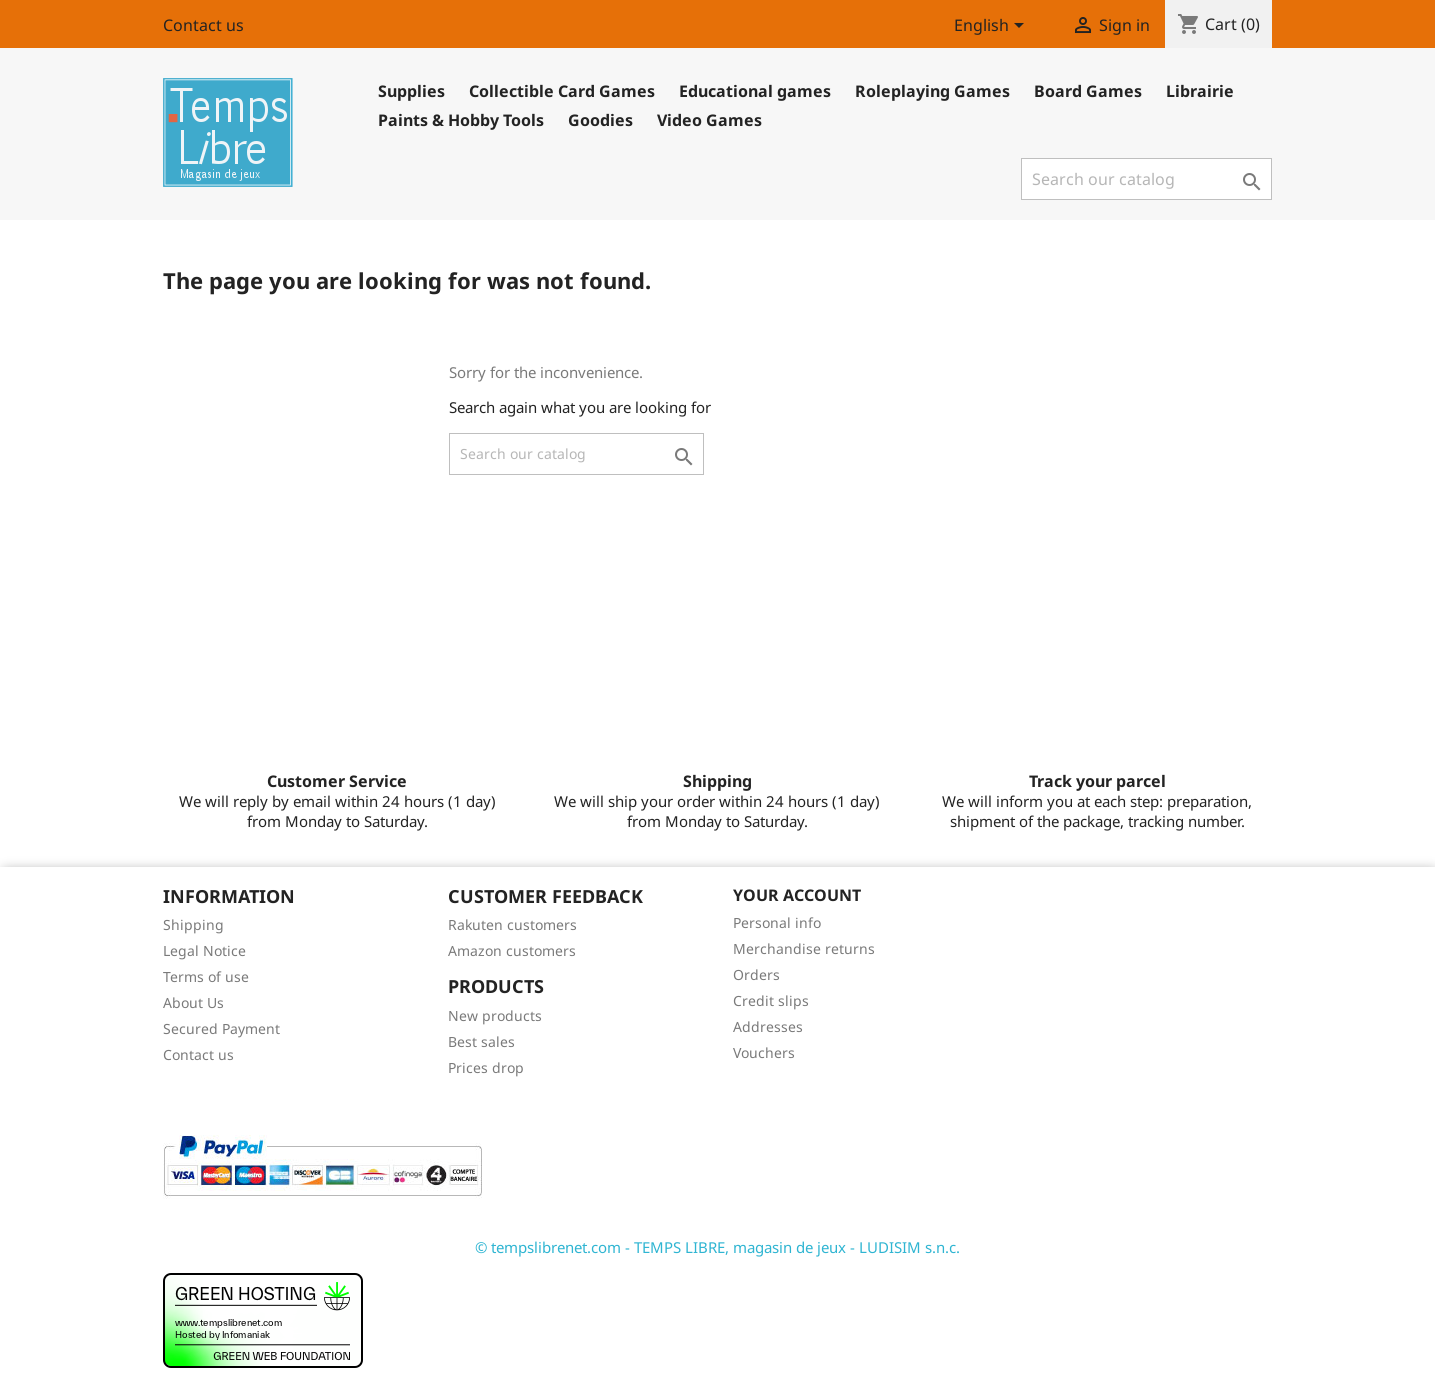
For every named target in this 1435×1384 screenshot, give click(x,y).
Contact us (203, 25)
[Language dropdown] (992, 27)
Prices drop (486, 1067)
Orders (756, 974)
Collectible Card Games (562, 91)
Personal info (777, 922)
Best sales (481, 1041)
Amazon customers (512, 950)
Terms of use (206, 976)
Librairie (1200, 91)
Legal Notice (204, 950)
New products (495, 1015)
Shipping (193, 924)
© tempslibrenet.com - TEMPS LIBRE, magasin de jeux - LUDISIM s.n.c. (717, 1247)
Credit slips (771, 1000)
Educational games (755, 91)
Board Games (1088, 91)
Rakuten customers (512, 924)
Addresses (768, 1026)
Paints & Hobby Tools (461, 120)
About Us (193, 1002)
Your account (797, 895)
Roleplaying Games (932, 91)
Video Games (709, 120)
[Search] (1146, 179)
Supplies (411, 91)
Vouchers (764, 1052)
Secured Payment (221, 1028)
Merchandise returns (804, 948)
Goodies (600, 120)
